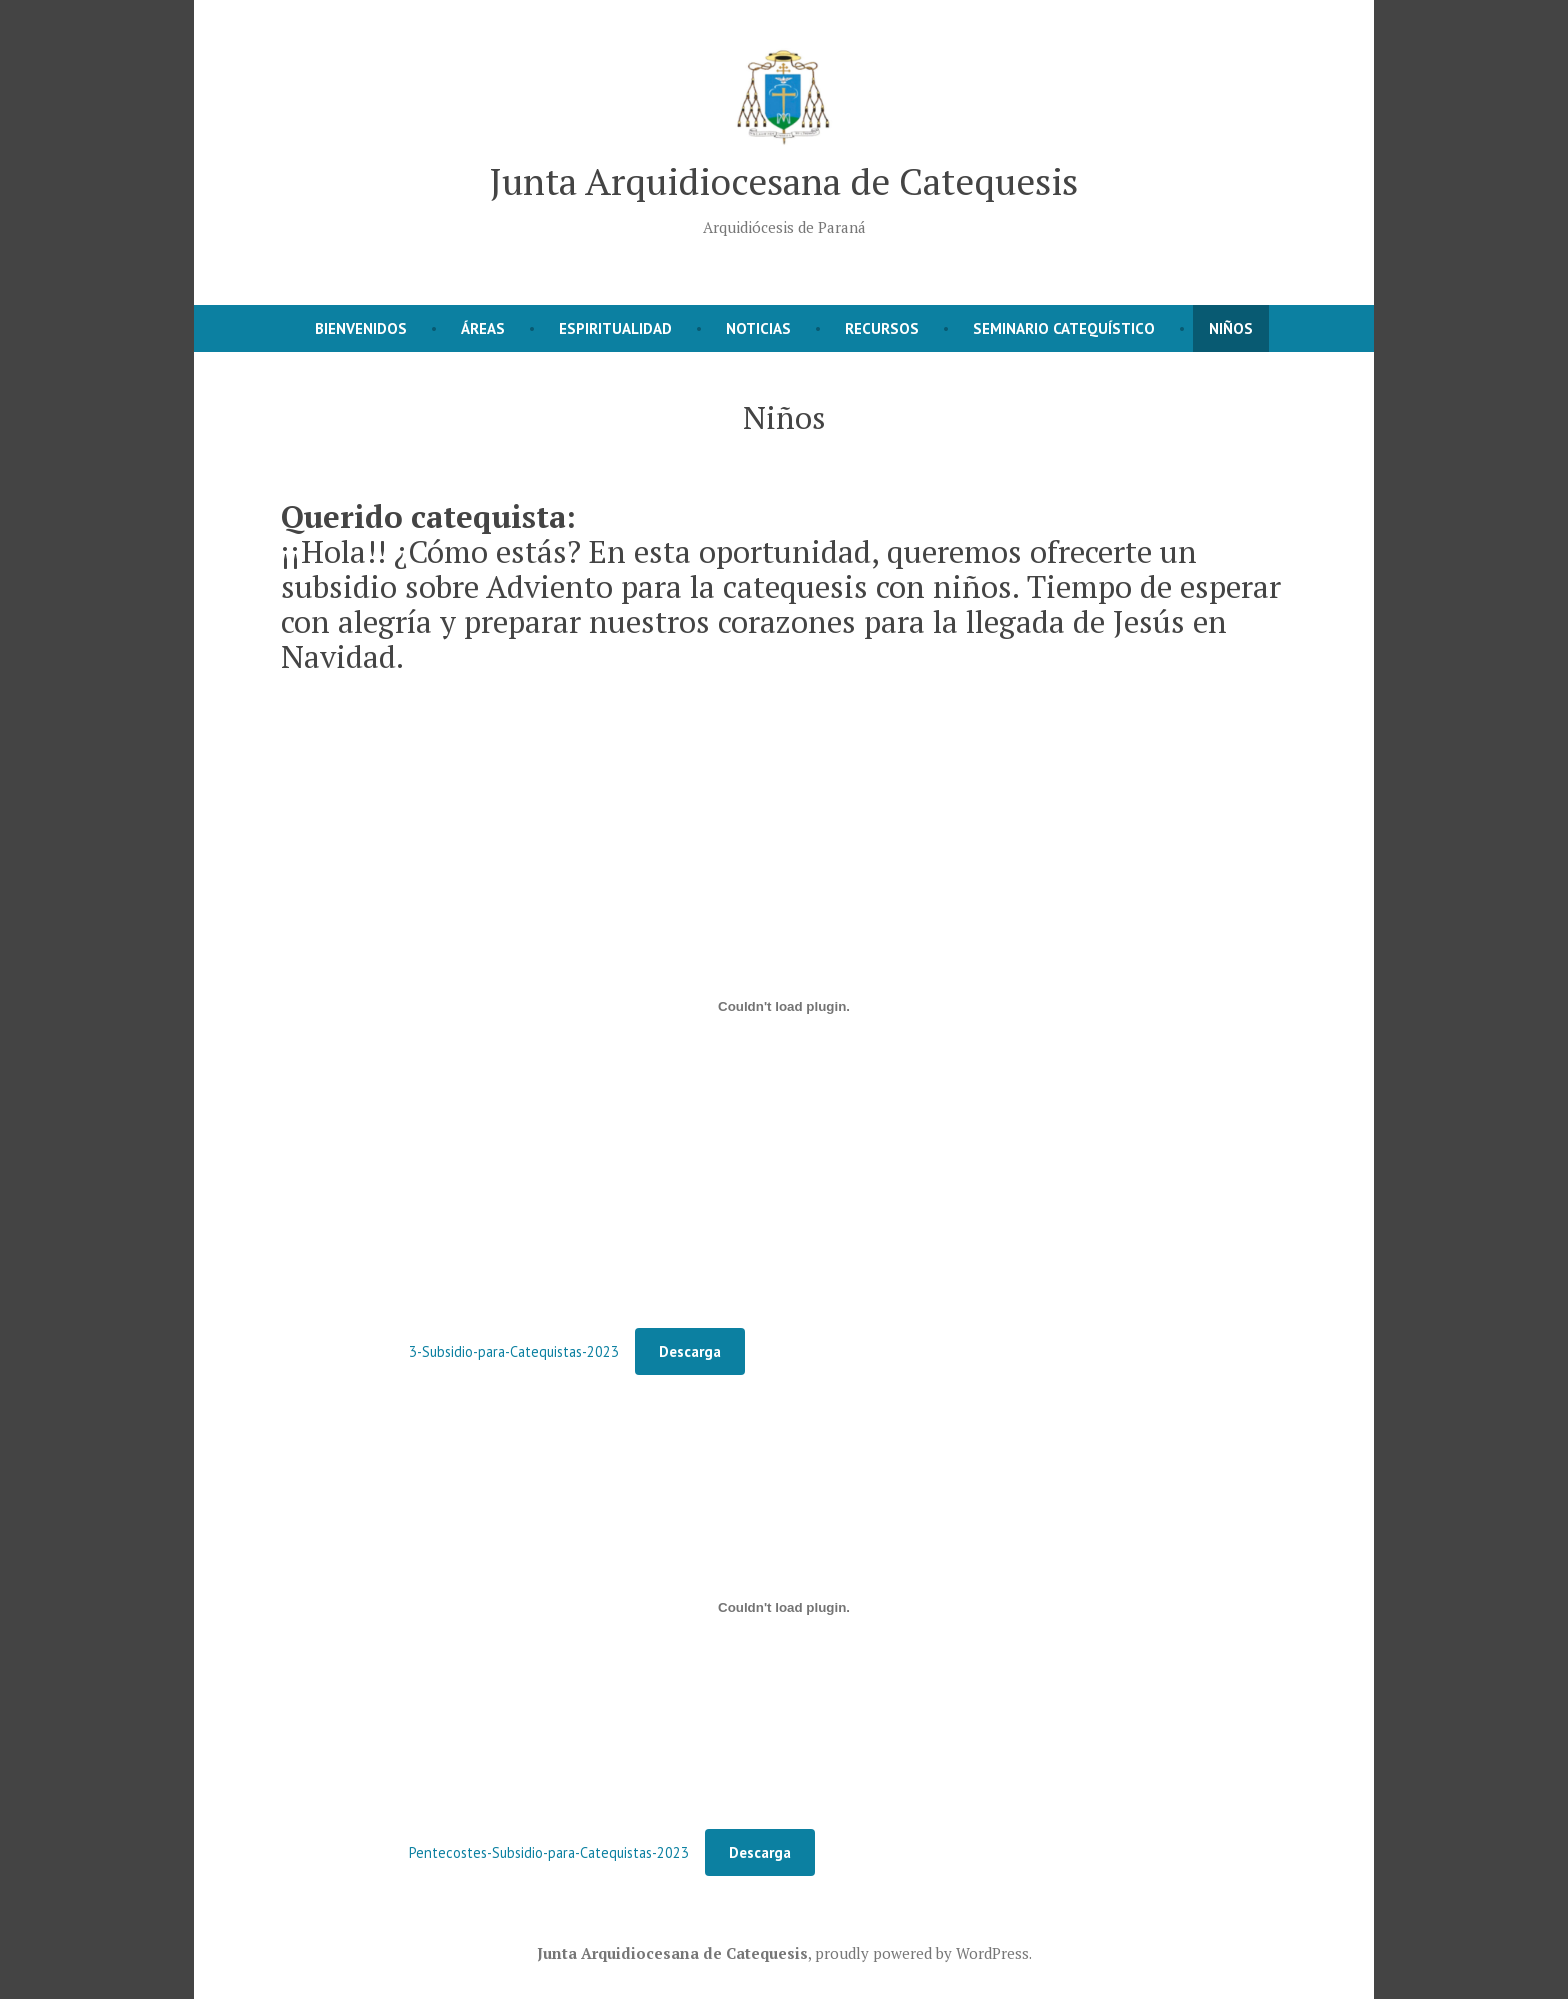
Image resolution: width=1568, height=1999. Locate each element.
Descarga (690, 1351)
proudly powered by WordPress (922, 1953)
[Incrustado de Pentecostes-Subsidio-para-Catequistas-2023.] (784, 1607)
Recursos (882, 328)
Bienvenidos (361, 328)
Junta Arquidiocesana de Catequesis (784, 181)
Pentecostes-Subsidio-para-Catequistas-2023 (549, 1852)
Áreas (483, 328)
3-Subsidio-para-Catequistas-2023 (514, 1351)
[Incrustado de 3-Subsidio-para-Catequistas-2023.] (784, 1006)
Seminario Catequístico (1064, 328)
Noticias (758, 328)
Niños (1231, 328)
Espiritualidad (615, 328)
